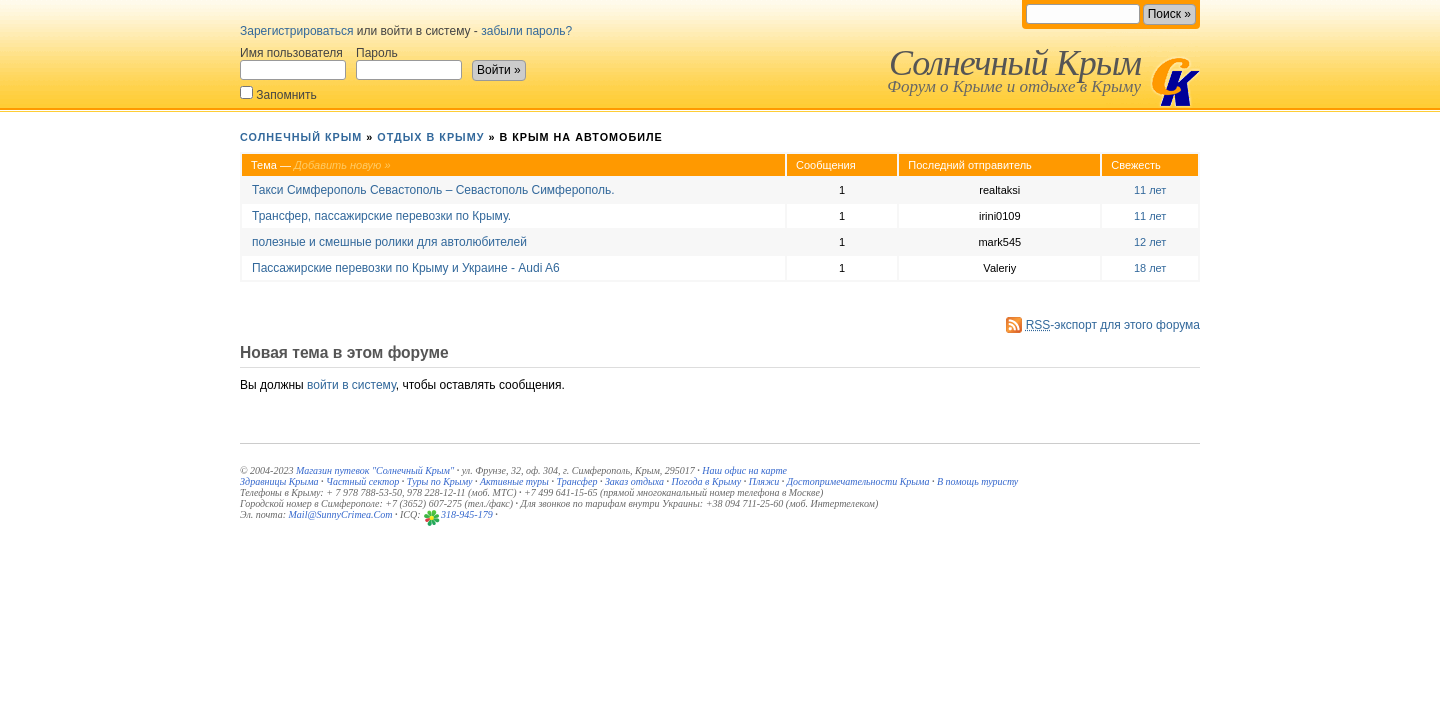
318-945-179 (467, 514)
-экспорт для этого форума (1113, 325)
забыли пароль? (526, 31)
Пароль (409, 63)
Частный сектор (362, 481)
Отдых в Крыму (430, 137)
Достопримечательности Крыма (858, 481)
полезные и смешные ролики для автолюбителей (389, 242)
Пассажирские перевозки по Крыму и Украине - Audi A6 (406, 268)
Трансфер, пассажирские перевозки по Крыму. (381, 216)
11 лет (1150, 190)
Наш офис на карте (744, 470)
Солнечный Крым (1015, 63)
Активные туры (514, 481)
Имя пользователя (293, 63)
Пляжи (764, 481)
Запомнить (278, 93)
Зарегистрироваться (296, 31)
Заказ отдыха (634, 481)
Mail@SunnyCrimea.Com (341, 514)
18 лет (1150, 268)
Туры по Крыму (440, 481)
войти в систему (351, 385)
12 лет (1150, 242)
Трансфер (576, 481)
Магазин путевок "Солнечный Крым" (375, 470)
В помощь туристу (977, 481)
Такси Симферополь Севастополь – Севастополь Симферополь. (433, 190)
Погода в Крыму (707, 481)
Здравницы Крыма (279, 481)
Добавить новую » (342, 165)
